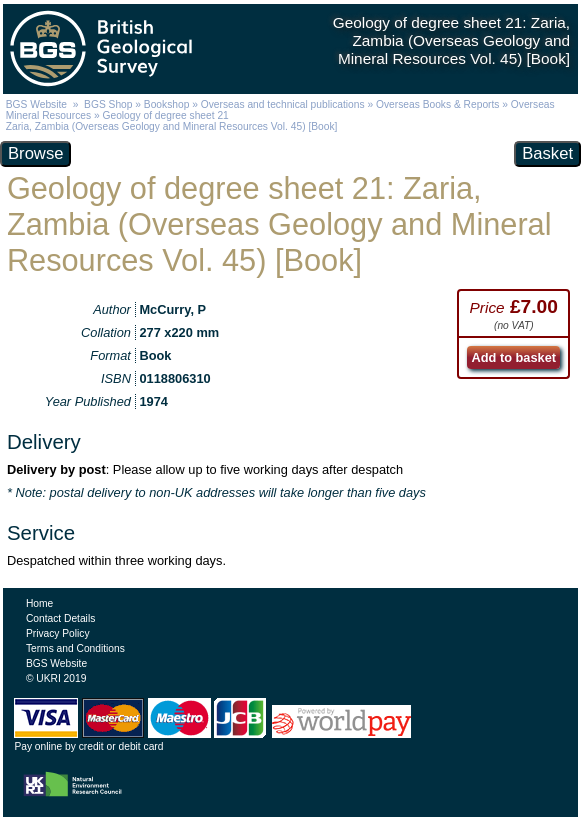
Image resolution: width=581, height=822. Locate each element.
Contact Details (60, 618)
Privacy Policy (58, 633)
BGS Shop (108, 104)
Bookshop (167, 104)
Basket (547, 153)
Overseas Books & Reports (437, 104)
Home (39, 603)
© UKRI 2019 (56, 678)
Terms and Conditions (75, 648)
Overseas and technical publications (283, 104)
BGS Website (36, 104)
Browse (35, 153)
